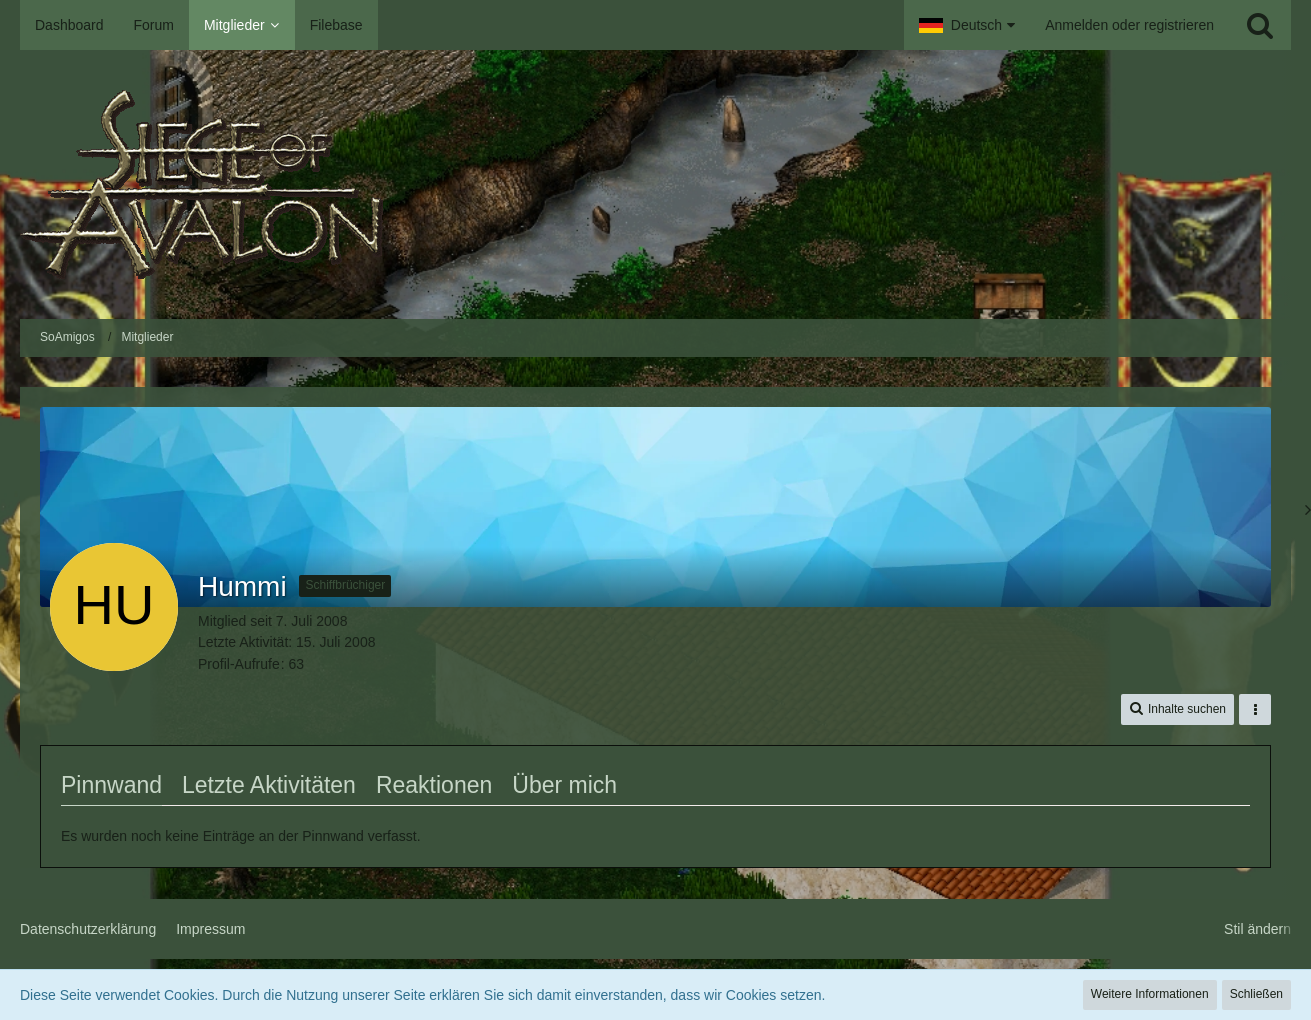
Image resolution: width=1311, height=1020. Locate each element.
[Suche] (1260, 25)
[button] (967, 25)
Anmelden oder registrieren (1129, 25)
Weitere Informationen (1150, 994)
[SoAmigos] (655, 184)
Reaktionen (434, 785)
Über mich (564, 785)
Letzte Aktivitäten (269, 785)
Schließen (1256, 994)
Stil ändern (1257, 929)
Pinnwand (111, 785)
